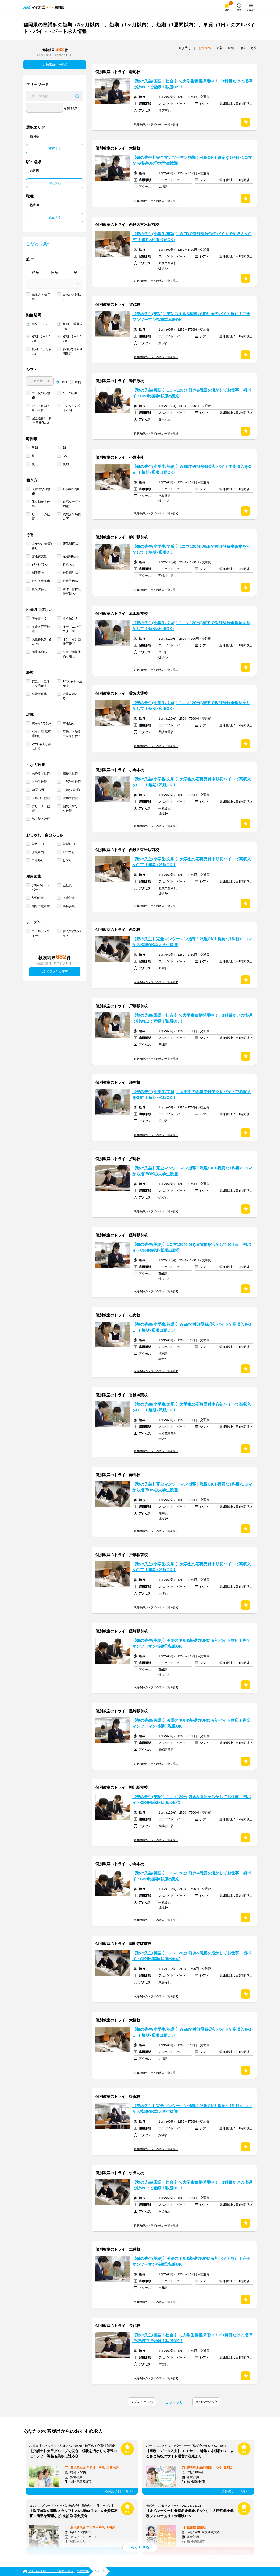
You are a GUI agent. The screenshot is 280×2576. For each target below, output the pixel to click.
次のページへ (206, 2402)
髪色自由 (38, 844)
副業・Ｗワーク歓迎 (72, 808)
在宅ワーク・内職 (72, 504)
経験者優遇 (39, 694)
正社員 (67, 885)
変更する (55, 148)
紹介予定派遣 (41, 906)
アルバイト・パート (41, 887)
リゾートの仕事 (41, 516)
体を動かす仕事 (41, 504)
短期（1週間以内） (73, 326)
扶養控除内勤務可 (41, 491)
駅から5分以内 (42, 723)
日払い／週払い (72, 297)
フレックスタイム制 (72, 408)
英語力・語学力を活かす (41, 684)
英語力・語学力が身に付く (72, 734)
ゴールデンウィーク (41, 933)
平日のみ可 (70, 393)
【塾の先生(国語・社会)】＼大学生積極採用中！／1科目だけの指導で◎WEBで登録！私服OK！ (192, 84)
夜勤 (66, 464)
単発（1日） (40, 324)
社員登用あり (72, 581)
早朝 (35, 447)
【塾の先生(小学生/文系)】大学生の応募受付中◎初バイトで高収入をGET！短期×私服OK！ (191, 782)
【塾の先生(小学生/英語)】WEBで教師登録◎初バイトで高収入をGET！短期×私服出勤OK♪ (192, 237)
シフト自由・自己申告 (41, 408)
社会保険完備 (41, 581)
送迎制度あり (72, 556)
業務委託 (69, 906)
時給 (35, 273)
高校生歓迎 (70, 773)
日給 (54, 273)
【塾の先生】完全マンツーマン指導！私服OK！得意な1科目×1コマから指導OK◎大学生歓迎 (192, 160)
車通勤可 (69, 723)
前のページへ (142, 2402)
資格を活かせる (72, 696)
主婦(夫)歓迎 (71, 790)
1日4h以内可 (71, 489)
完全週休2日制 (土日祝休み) (42, 420)
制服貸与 (38, 572)
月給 (73, 273)
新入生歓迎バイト (72, 933)
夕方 (66, 456)
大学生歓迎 (39, 782)
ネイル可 (38, 860)
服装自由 (38, 852)
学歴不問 (38, 790)
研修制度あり (72, 543)
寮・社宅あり (41, 564)
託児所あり (39, 589)
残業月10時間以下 (72, 516)
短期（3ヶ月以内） (73, 339)
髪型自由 (69, 844)
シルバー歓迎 (41, 798)
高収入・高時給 (41, 297)
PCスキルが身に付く (41, 746)
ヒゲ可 (67, 860)
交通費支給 (39, 556)
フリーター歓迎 (41, 808)
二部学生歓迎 (72, 782)
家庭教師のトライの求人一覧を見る (156, 124)
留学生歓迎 (70, 798)
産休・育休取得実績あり (72, 591)
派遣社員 (69, 898)
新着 (219, 48)
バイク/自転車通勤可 (41, 734)
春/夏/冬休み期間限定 (73, 351)
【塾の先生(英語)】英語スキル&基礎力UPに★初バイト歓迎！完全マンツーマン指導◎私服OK (191, 317)
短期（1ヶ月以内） (42, 339)
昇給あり (69, 564)
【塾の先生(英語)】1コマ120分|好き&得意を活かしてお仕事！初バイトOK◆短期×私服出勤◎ (191, 393)
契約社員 (38, 898)
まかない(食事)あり (42, 546)
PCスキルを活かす (72, 684)
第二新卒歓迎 (41, 819)
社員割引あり (72, 572)
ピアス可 (69, 852)
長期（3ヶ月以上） (42, 351)
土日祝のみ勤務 (41, 395)
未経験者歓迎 (41, 773)
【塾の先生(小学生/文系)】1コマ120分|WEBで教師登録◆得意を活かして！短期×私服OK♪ (191, 549)
